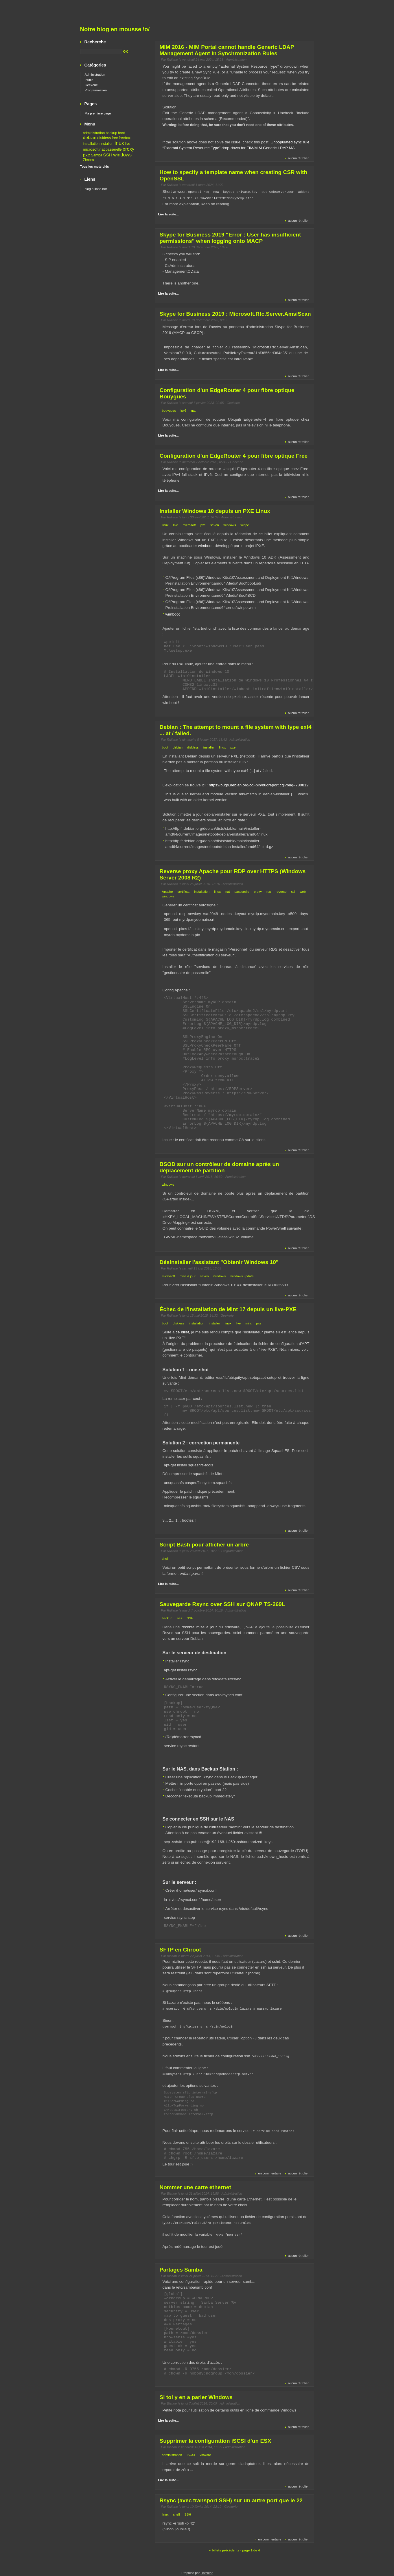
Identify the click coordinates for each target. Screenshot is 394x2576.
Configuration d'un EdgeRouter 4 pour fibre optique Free (234, 455)
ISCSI (191, 2453)
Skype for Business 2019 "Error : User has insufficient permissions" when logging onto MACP (230, 237)
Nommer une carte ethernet (195, 2186)
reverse (281, 891)
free (115, 138)
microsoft (189, 524)
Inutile (89, 80)
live (175, 524)
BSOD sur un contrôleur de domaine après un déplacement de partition (219, 1167)
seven (214, 524)
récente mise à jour (199, 1626)
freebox (125, 138)
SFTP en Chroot (180, 1949)
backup (167, 1617)
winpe (245, 524)
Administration (236, 59)
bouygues (169, 410)
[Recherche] (101, 51)
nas (179, 1617)
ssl (293, 891)
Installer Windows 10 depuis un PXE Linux (215, 510)
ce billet (266, 533)
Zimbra (88, 160)
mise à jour (188, 1275)
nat (193, 410)
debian (178, 747)
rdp (268, 891)
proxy (258, 891)
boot (165, 747)
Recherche (95, 42)
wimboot (205, 545)
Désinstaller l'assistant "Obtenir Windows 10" (219, 1262)
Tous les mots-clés (94, 166)
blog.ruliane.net (96, 189)
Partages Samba (181, 2268)
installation (201, 891)
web (303, 891)
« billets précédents (224, 2549)
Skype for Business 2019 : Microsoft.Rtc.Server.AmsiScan (235, 313)
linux (165, 524)
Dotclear (206, 2571)
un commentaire (269, 2172)
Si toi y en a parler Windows (196, 2396)
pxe (203, 524)
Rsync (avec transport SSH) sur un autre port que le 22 (231, 2499)
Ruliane (172, 59)
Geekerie (233, 402)
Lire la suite (167, 213)
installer (209, 747)
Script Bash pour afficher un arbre (204, 1544)
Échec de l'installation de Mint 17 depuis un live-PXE (228, 1309)
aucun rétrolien (298, 158)
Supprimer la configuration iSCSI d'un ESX (215, 2439)
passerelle (242, 891)
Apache (167, 891)
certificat (183, 891)
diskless (193, 747)
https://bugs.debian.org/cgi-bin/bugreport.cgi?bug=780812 (259, 784)
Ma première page (98, 113)
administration (172, 2453)
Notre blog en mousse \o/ (115, 29)
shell (165, 1558)
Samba (96, 155)
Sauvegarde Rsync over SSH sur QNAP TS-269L (222, 1604)
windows (230, 524)
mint (248, 1322)
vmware (205, 2453)
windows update (241, 1275)
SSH (190, 1617)
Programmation (232, 1550)
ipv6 (184, 410)
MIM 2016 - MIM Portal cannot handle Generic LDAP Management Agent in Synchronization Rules (227, 50)
